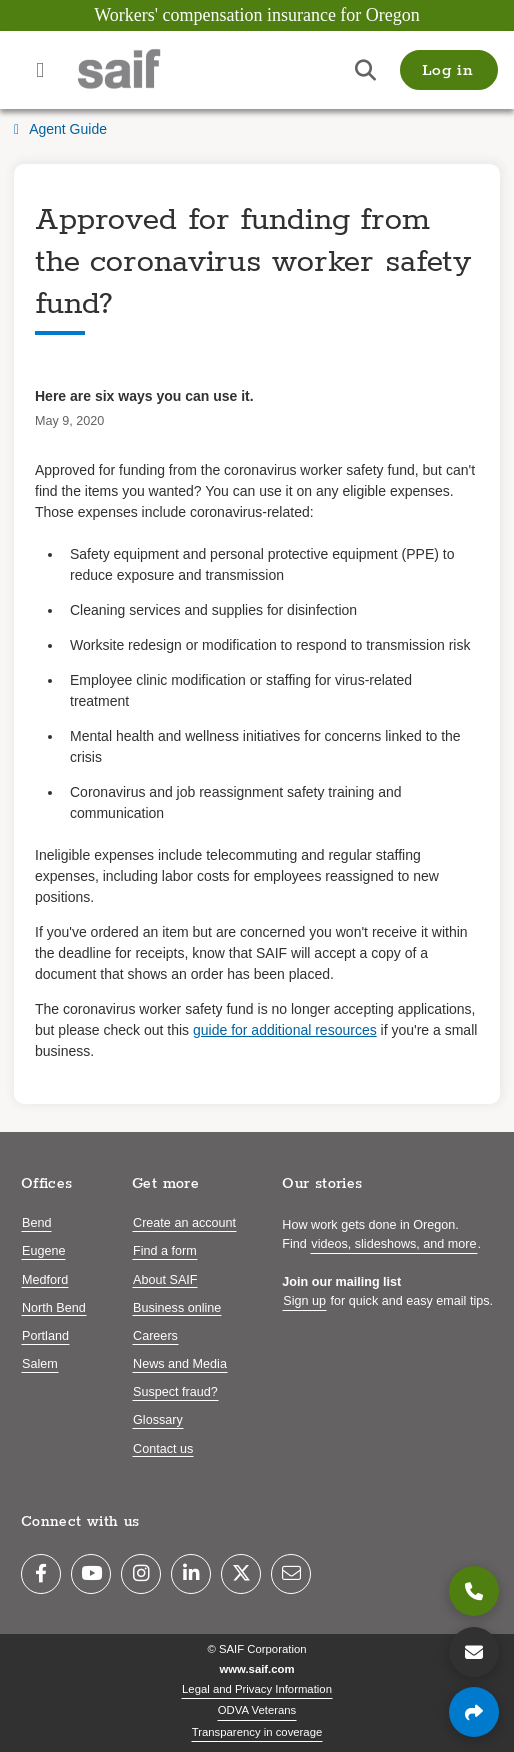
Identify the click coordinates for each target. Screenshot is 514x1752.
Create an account (184, 1223)
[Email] (291, 1574)
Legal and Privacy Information (257, 1689)
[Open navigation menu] (40, 70)
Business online (177, 1308)
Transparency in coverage (257, 1732)
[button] (449, 70)
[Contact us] (474, 1652)
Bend (36, 1223)
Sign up (304, 1301)
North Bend (54, 1308)
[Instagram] (141, 1574)
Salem (40, 1364)
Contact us (163, 1449)
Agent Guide (60, 129)
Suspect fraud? (175, 1392)
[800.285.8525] (474, 1591)
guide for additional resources (285, 1030)
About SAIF (165, 1280)
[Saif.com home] (139, 70)
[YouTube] (91, 1574)
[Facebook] (41, 1574)
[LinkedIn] (191, 1574)
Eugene (43, 1251)
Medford (45, 1280)
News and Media (180, 1364)
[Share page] (474, 1712)
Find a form (165, 1251)
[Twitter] (241, 1574)
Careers (155, 1336)
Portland (45, 1336)
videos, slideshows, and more (393, 1244)
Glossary (158, 1420)
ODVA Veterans (257, 1710)
